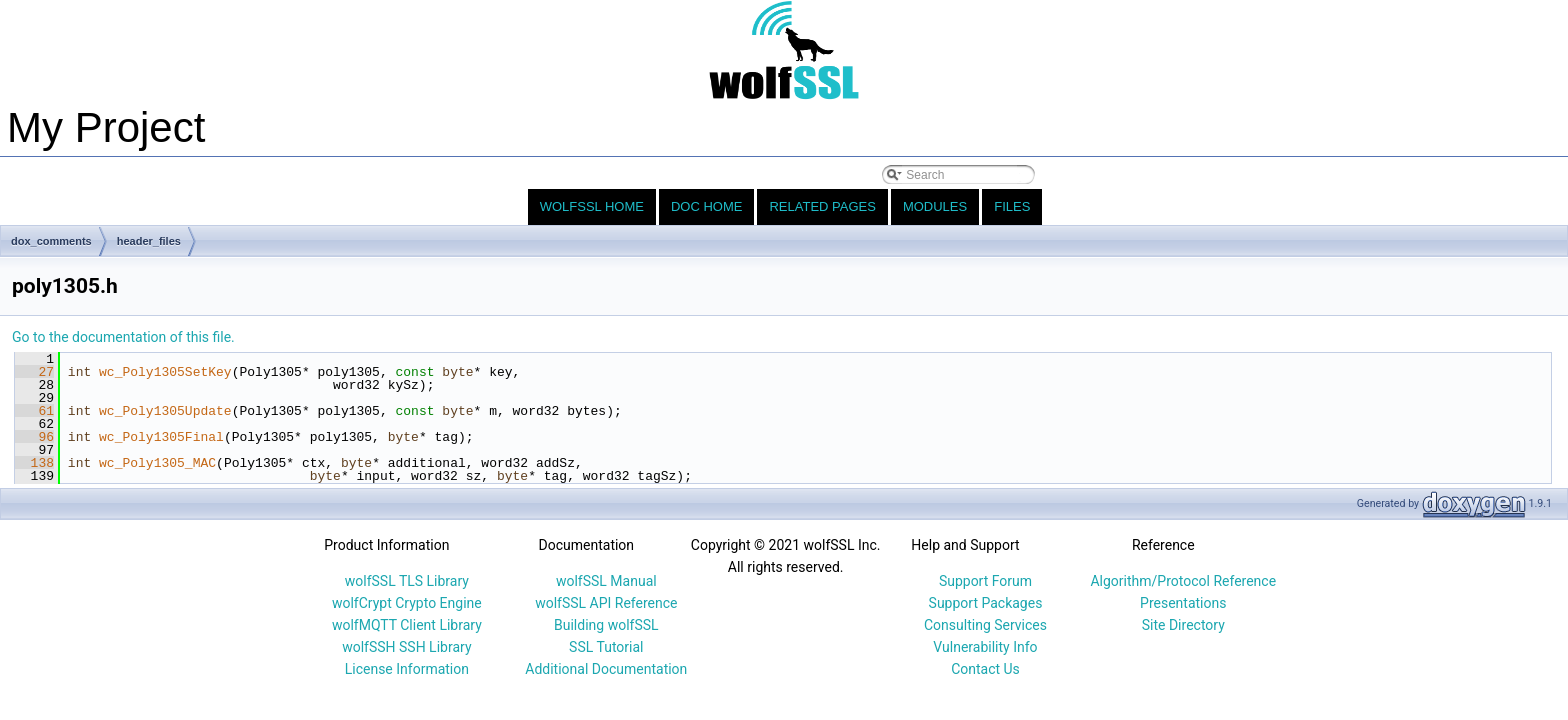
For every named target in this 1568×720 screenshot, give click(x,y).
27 (34, 372)
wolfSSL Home (592, 206)
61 (34, 411)
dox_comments (51, 241)
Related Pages (822, 206)
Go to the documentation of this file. (123, 337)
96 (34, 437)
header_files (149, 241)
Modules (935, 206)
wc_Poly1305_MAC (157, 463)
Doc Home (707, 206)
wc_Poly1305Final (161, 437)
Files (1012, 206)
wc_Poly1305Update (165, 411)
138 (34, 463)
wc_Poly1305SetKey (165, 372)
